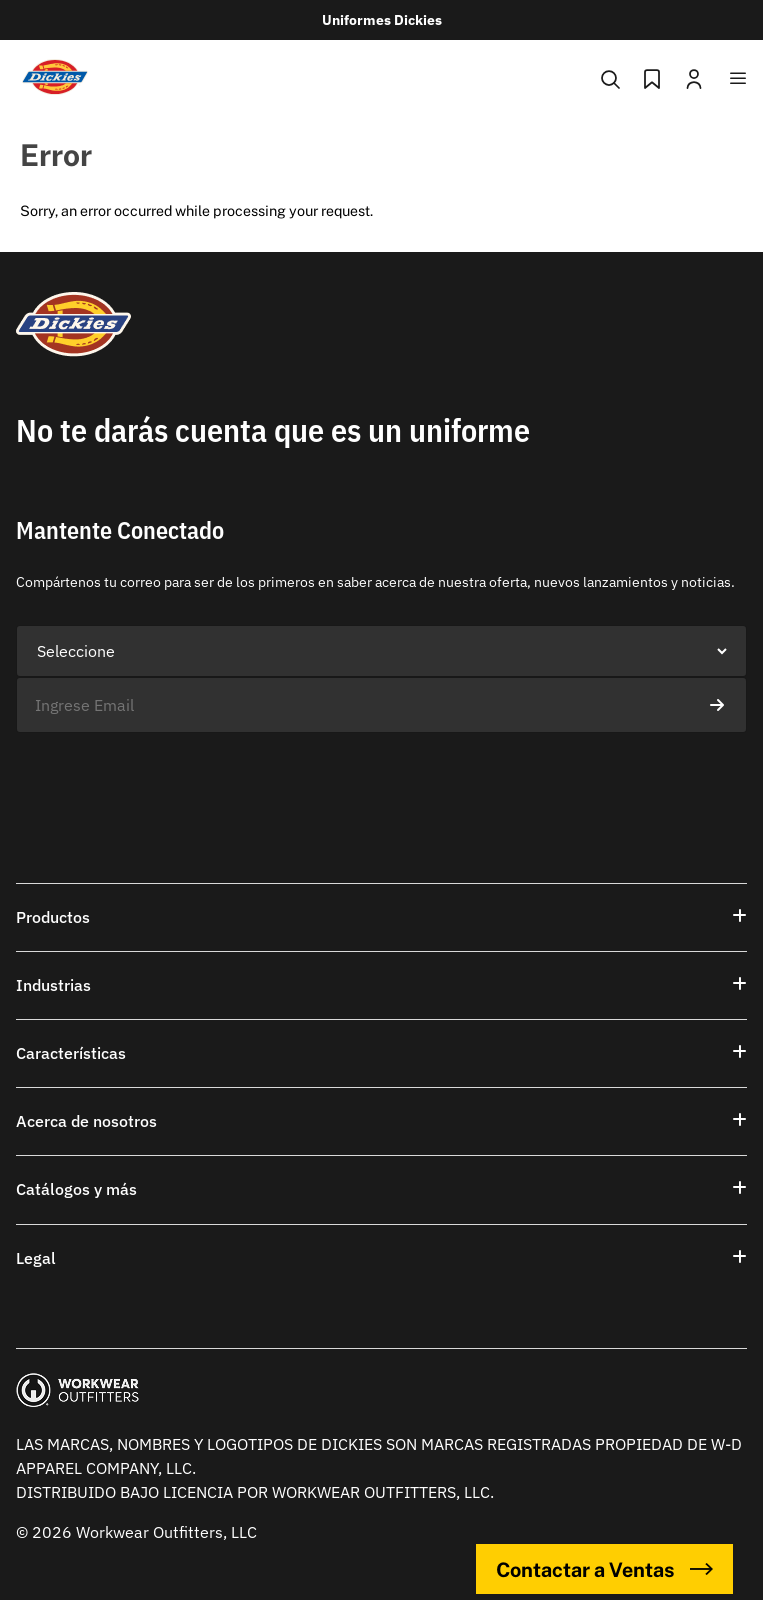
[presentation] (168, 772)
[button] (381, 917)
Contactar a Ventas (604, 1569)
